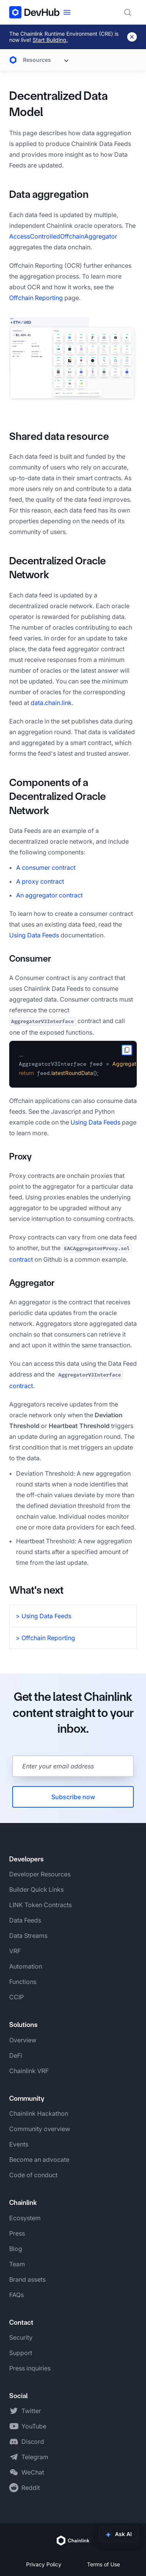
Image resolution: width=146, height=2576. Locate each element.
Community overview (39, 2129)
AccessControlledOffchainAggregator (63, 236)
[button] (73, 358)
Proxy (20, 1156)
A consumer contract (45, 867)
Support (20, 2353)
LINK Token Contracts (40, 1905)
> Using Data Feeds (43, 1616)
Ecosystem (25, 2218)
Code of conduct (33, 2175)
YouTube (33, 2426)
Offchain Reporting (36, 298)
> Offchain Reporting (45, 1638)
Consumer (30, 958)
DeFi (15, 2055)
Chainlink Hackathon (38, 2113)
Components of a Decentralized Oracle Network (57, 796)
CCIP (16, 1997)
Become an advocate (39, 2159)
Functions (22, 1981)
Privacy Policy (43, 2564)
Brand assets (27, 2279)
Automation (25, 1966)
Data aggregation (49, 194)
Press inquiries (30, 2368)
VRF (15, 1951)
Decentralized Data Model (58, 104)
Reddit (30, 2487)
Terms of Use (103, 2564)
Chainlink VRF (29, 2071)
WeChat (32, 2472)
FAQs (16, 2295)
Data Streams (28, 1935)
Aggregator (31, 1282)
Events (18, 2144)
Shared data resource (59, 436)
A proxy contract (40, 881)
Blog (15, 2249)
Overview (22, 2040)
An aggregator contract (49, 895)
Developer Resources (40, 1874)
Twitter (31, 2411)
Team (17, 2264)
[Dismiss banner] (132, 36)
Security (21, 2337)
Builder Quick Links (36, 1889)
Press (17, 2233)
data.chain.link (51, 703)
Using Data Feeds (34, 935)
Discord (32, 2441)
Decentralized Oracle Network (57, 567)
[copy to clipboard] (126, 1050)
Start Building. (50, 39)
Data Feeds (25, 1920)
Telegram (34, 2457)
